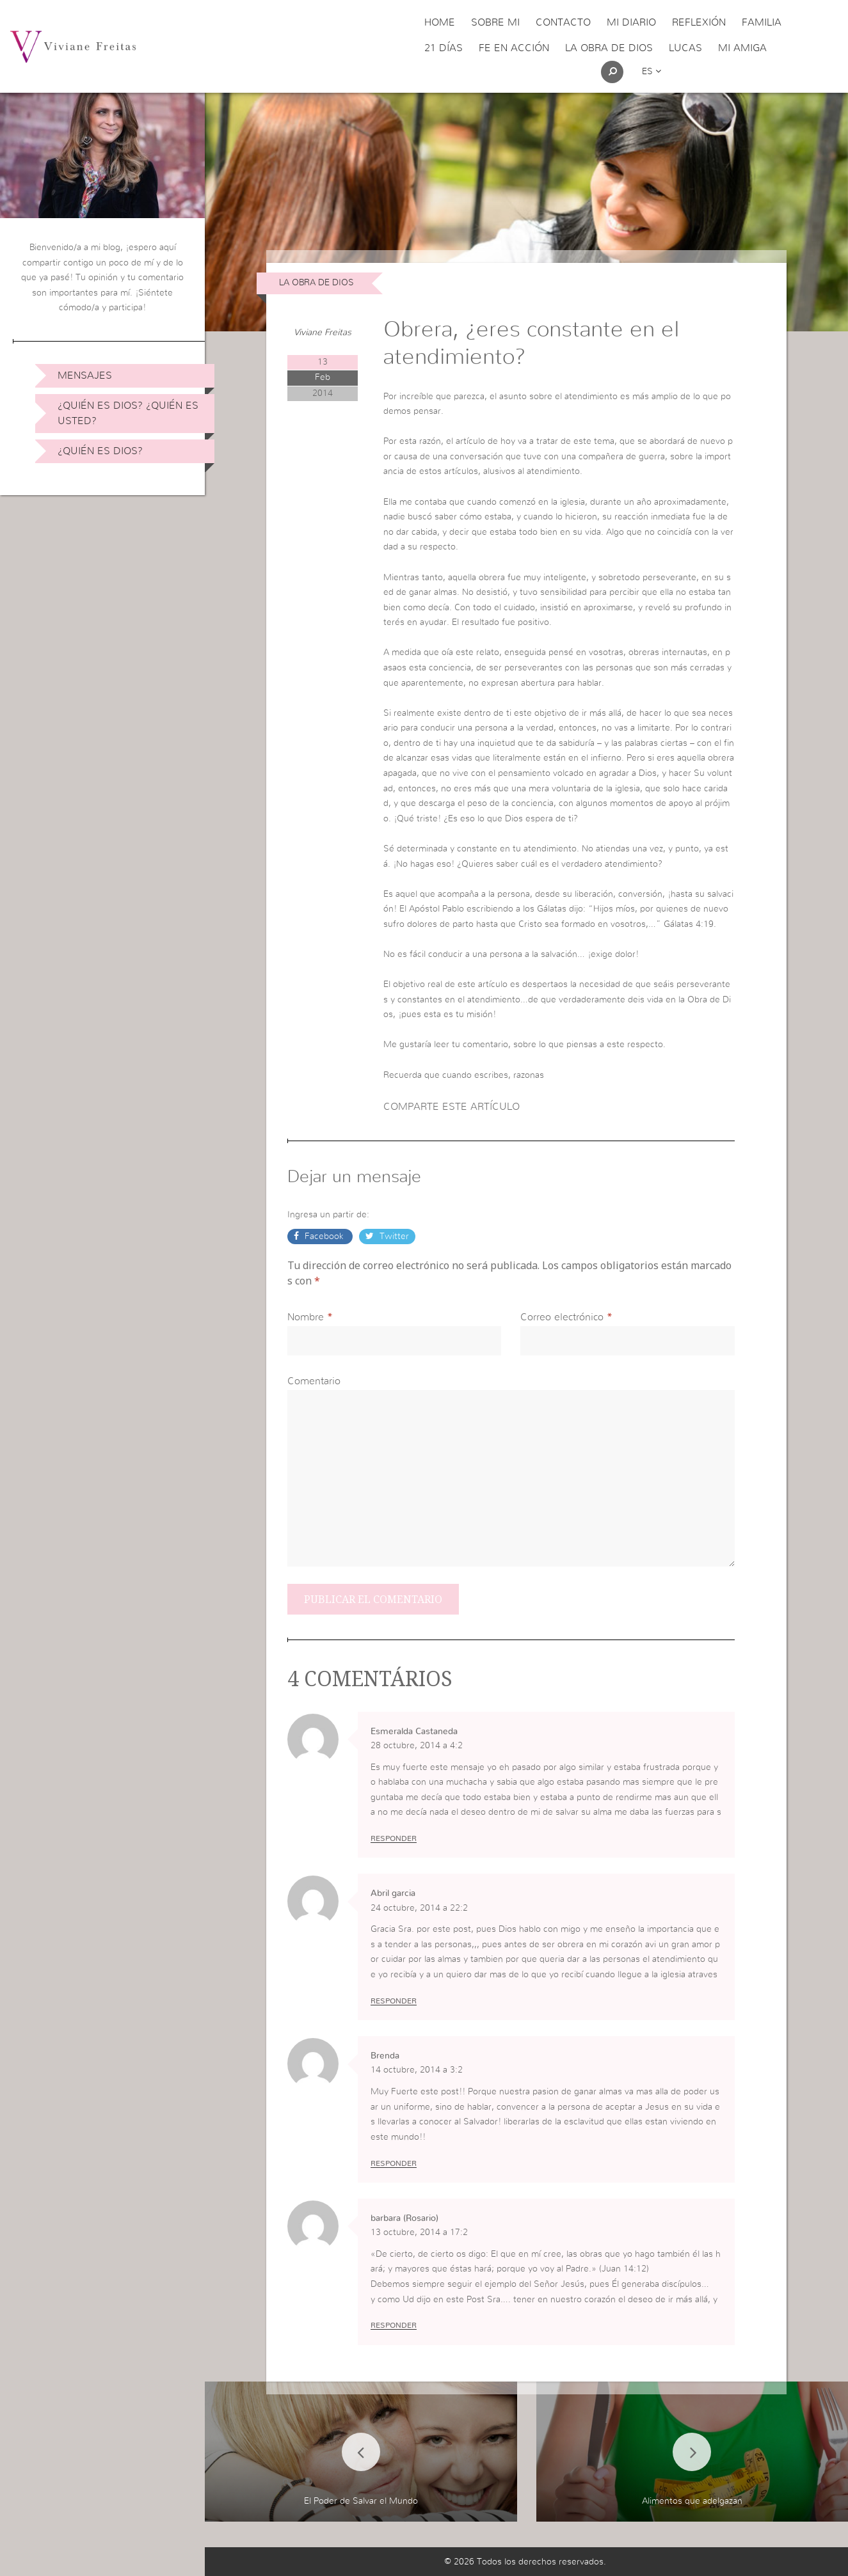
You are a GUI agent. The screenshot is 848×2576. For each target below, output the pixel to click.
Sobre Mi (495, 22)
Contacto (563, 22)
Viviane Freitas (322, 332)
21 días (443, 48)
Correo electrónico (562, 1317)
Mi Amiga (742, 48)
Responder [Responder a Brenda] (394, 2163)
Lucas (685, 48)
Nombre (305, 1317)
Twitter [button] (393, 1236)
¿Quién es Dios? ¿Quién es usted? (128, 413)
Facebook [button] (324, 1236)
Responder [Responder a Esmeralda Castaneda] (394, 1838)
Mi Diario (631, 22)
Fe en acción (514, 48)
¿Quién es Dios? (100, 451)
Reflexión (699, 22)
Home (439, 22)
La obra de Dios (609, 48)
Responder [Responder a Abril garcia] (394, 2001)
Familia (761, 22)
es (651, 71)
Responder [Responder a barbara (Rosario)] (394, 2325)
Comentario (313, 1381)
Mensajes (85, 375)
